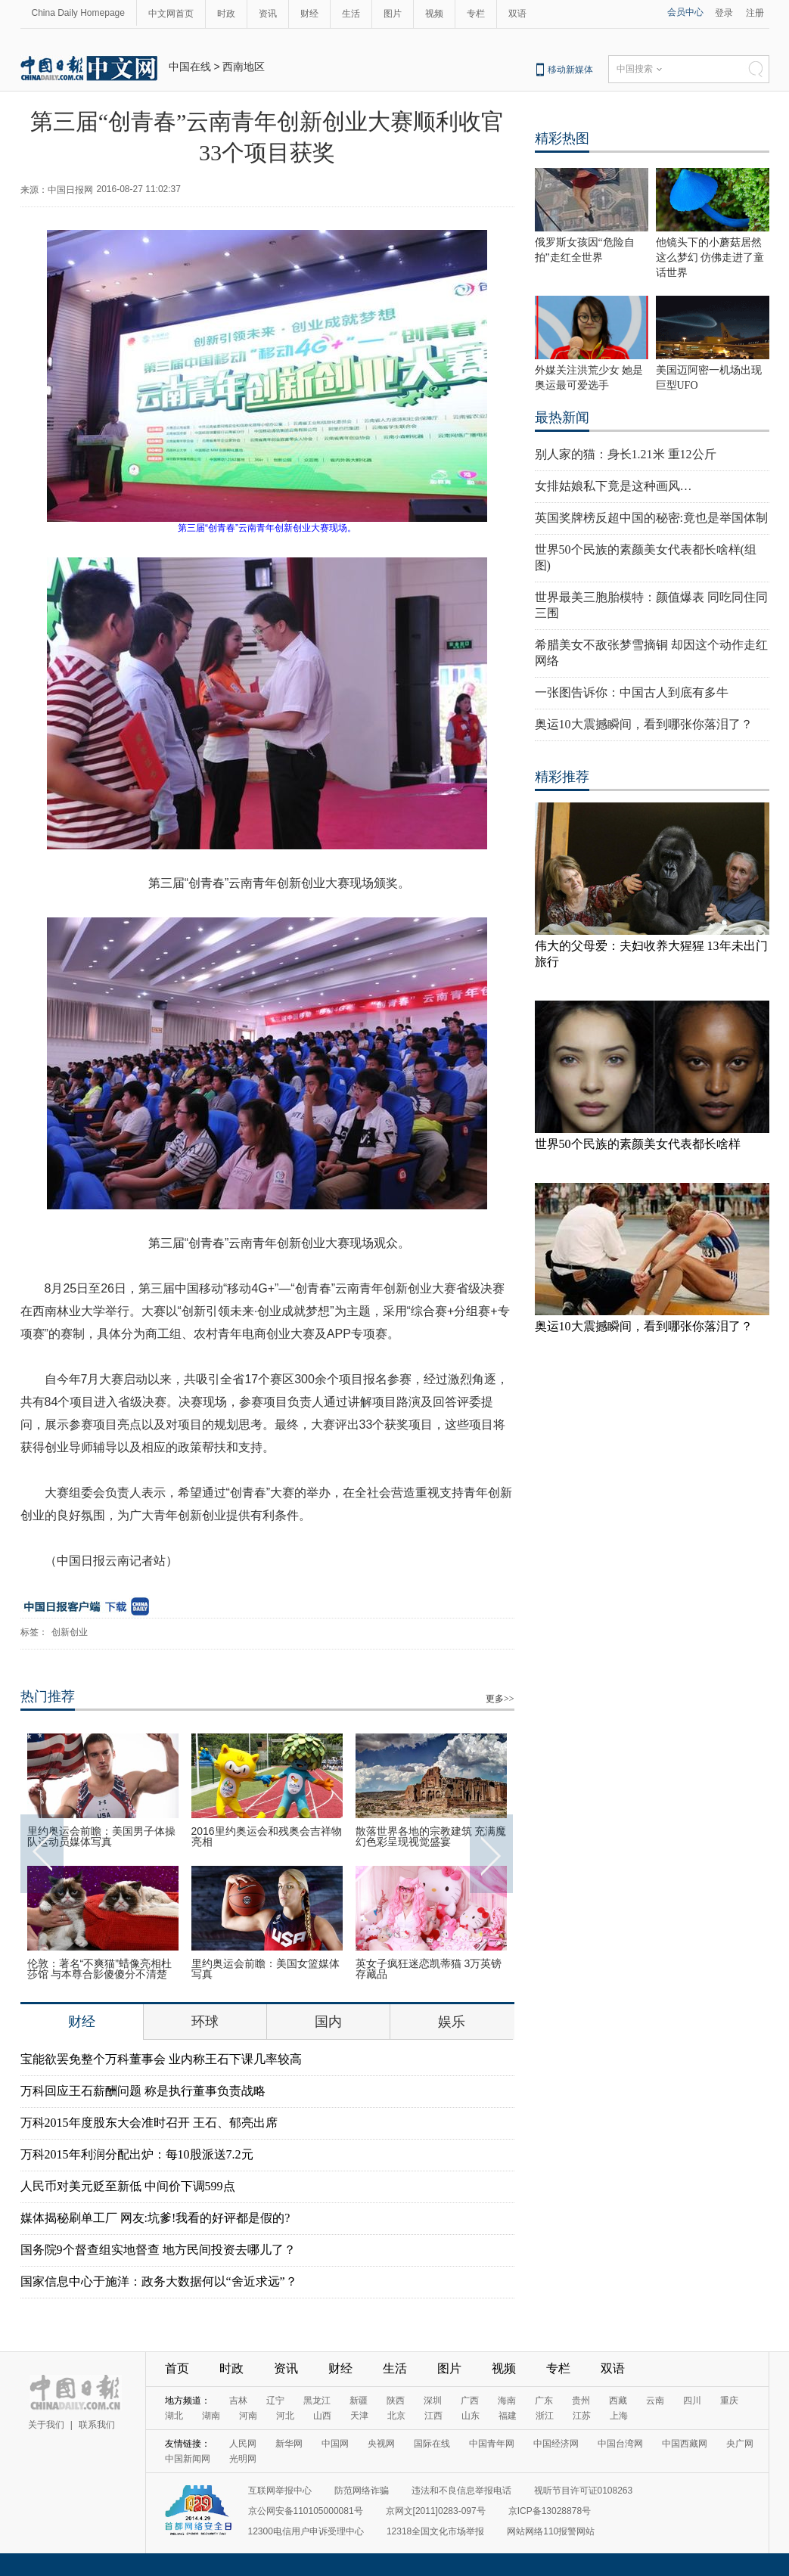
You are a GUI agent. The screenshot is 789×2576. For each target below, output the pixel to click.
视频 (434, 13)
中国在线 (190, 67)
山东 (470, 2415)
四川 (692, 2400)
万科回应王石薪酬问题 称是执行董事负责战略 (143, 2090)
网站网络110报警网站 (551, 2531)
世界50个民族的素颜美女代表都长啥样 (638, 1143)
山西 (322, 2415)
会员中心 (685, 12)
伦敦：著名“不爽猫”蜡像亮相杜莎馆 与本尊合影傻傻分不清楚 (99, 1968)
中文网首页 (171, 13)
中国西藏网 (684, 2443)
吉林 (238, 2400)
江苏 (582, 2415)
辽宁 (275, 2400)
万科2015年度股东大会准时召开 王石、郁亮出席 (149, 2122)
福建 (508, 2415)
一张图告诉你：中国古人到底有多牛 (631, 692)
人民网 (242, 2443)
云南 (655, 2400)
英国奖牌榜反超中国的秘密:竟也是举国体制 (651, 517)
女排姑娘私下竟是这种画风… (613, 486)
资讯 (268, 13)
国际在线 (432, 2443)
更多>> (500, 1698)
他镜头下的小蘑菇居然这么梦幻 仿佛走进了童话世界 (710, 257)
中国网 (335, 2443)
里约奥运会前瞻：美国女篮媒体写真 (265, 1968)
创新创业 (69, 1632)
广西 (470, 2400)
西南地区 (243, 67)
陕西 (396, 2400)
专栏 (476, 13)
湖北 (174, 2415)
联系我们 (97, 2424)
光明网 (242, 2458)
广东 (544, 2400)
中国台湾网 (620, 2443)
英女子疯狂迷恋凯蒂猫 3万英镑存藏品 (429, 1968)
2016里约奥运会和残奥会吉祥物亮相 (266, 1836)
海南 (507, 2400)
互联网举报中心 (280, 2490)
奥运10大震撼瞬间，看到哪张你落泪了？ (644, 724)
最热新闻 (562, 417)
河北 (285, 2415)
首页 (177, 2368)
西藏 (618, 2400)
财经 (309, 13)
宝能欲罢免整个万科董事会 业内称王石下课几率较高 (161, 2059)
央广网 (739, 2443)
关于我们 (46, 2424)
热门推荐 (47, 1696)
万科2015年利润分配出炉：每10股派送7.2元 (136, 2154)
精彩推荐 (562, 776)
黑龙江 (317, 2400)
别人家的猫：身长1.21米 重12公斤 (625, 454)
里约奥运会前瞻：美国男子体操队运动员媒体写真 (101, 1836)
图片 (393, 13)
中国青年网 (491, 2443)
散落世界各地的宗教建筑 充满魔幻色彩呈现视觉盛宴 (431, 1836)
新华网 (289, 2443)
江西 (433, 2415)
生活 (351, 13)
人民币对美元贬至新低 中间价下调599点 (127, 2186)
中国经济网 (556, 2443)
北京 (396, 2415)
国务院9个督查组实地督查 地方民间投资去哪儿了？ (158, 2249)
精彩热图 (562, 138)
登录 (724, 13)
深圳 (433, 2400)
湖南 (211, 2415)
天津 (359, 2415)
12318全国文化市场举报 (435, 2531)
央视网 (381, 2443)
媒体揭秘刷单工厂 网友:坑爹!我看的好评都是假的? (155, 2217)
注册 (755, 13)
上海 (619, 2415)
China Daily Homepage (78, 13)
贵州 (581, 2400)
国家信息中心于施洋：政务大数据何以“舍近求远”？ (158, 2281)
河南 (248, 2415)
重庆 (729, 2400)
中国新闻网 (187, 2458)
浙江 (545, 2415)
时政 (226, 13)
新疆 (358, 2400)
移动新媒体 (570, 69)
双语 (517, 13)
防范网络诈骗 (361, 2490)
